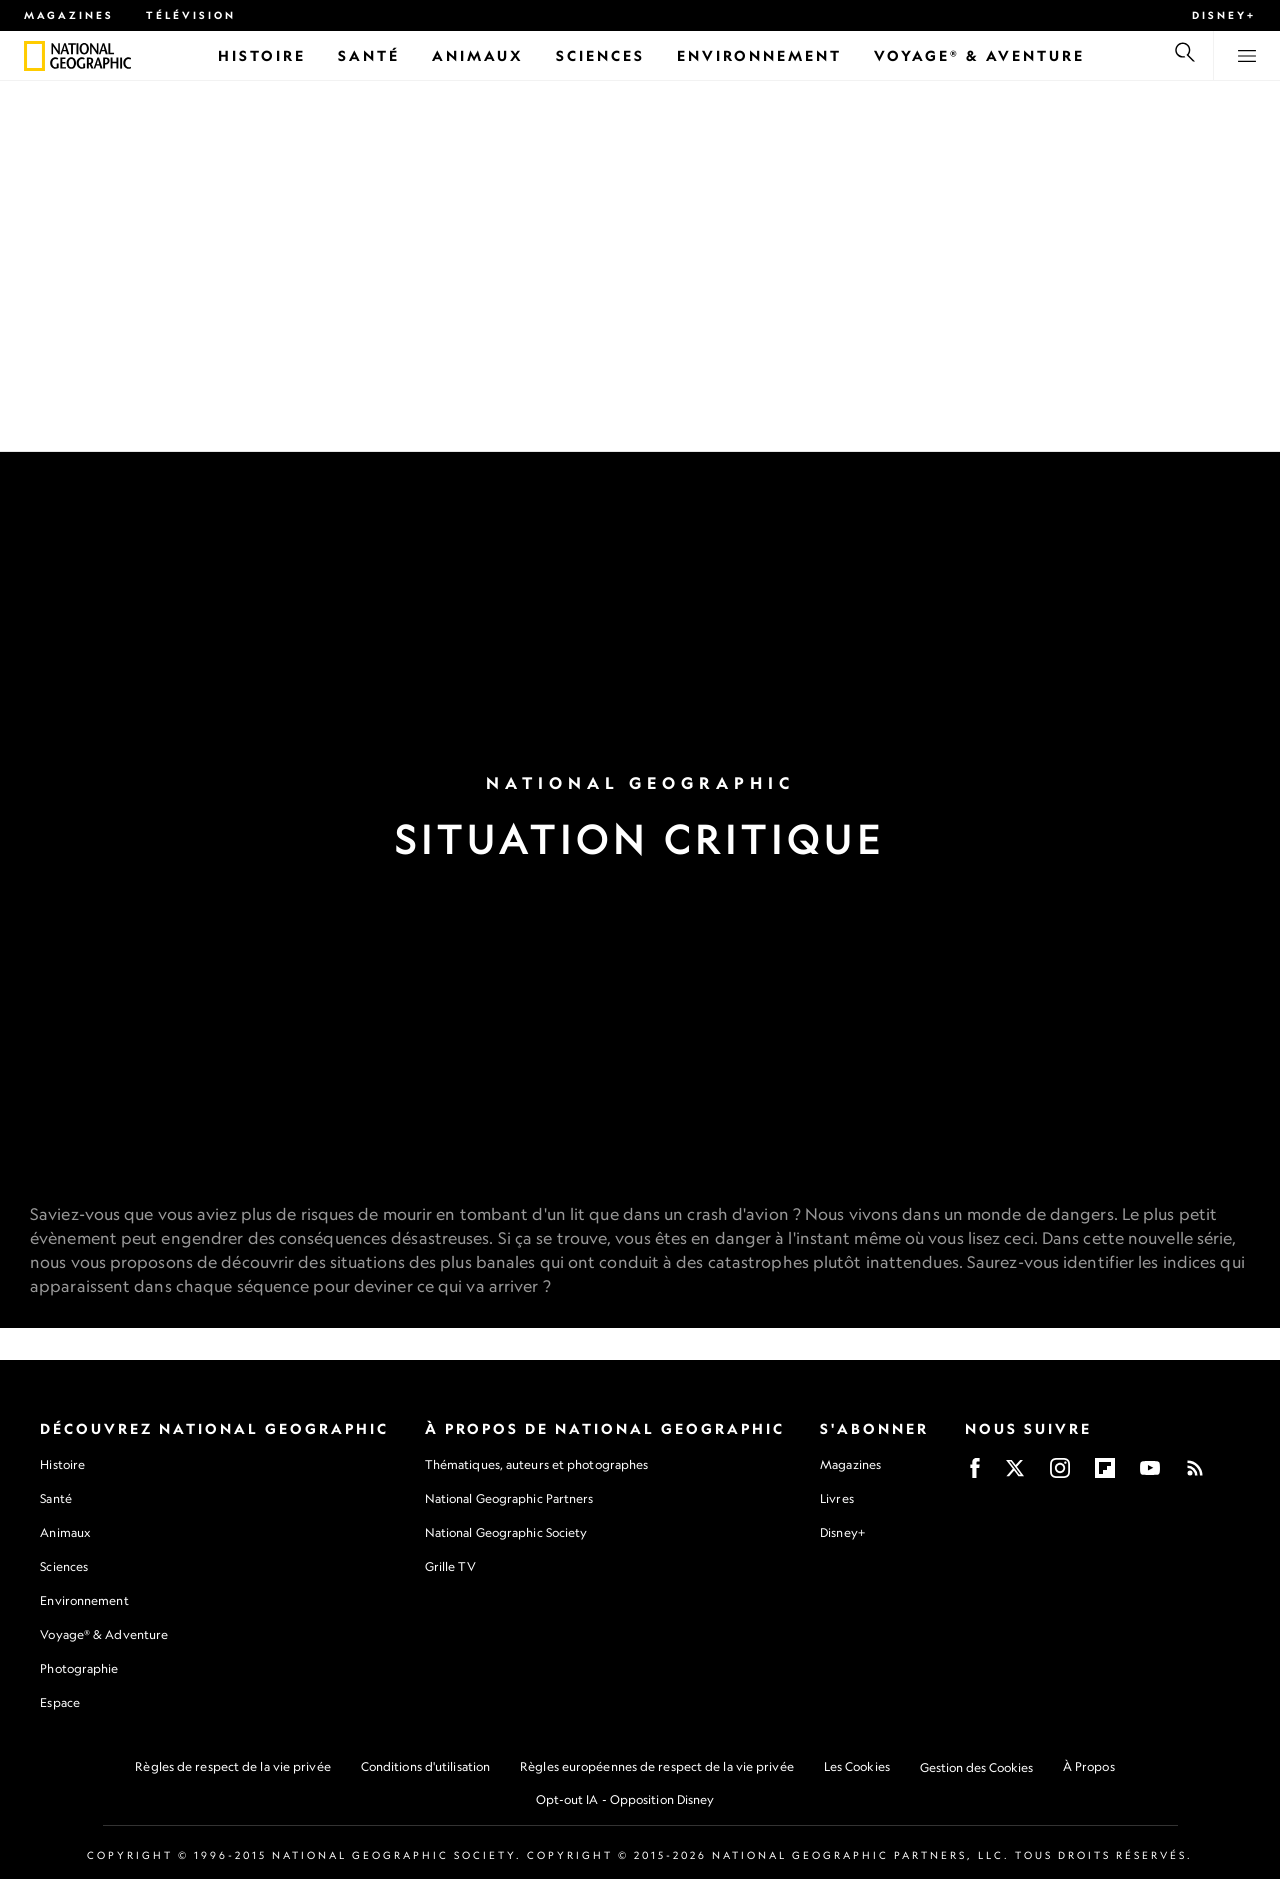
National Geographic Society (506, 1532)
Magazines (69, 15)
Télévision (191, 15)
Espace (60, 1702)
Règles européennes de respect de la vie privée (657, 1766)
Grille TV (450, 1566)
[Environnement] (759, 55)
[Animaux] (478, 55)
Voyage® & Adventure (104, 1634)
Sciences (64, 1566)
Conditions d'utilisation (425, 1766)
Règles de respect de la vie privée (232, 1766)
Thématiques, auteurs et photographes (537, 1464)
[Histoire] (262, 55)
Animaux (65, 1532)
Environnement (84, 1600)
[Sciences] (600, 55)
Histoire (62, 1464)
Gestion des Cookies (976, 1767)
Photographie (79, 1668)
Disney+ (1224, 15)
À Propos (1089, 1766)
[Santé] (369, 55)
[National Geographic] (34, 56)
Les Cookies (857, 1766)
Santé (56, 1498)
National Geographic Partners (509, 1498)
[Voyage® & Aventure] (979, 55)
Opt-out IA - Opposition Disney (625, 1799)
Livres (837, 1499)
